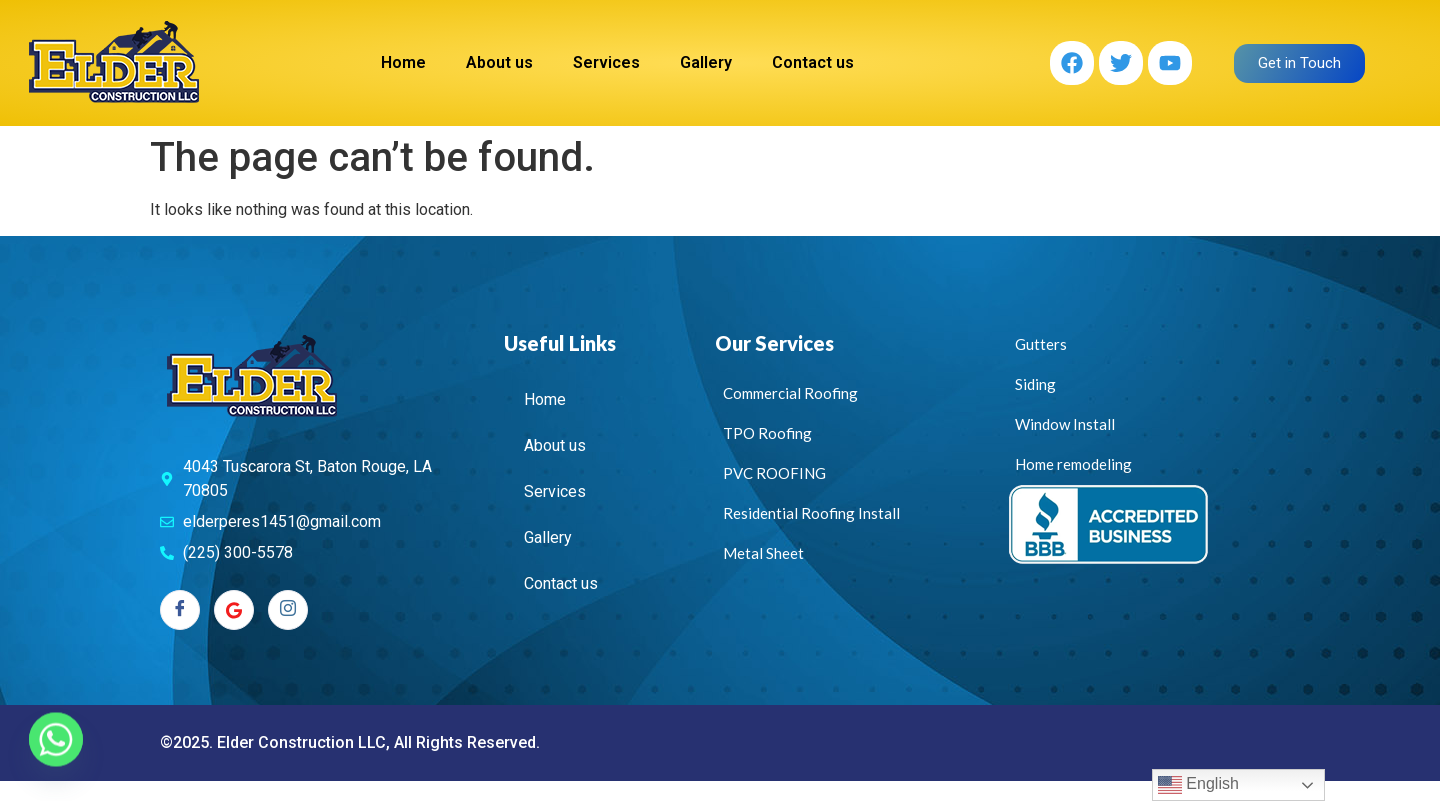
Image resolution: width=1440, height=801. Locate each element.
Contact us (813, 62)
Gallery (706, 62)
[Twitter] (234, 610)
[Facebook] (180, 610)
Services (606, 62)
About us (499, 62)
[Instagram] (288, 610)
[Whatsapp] (56, 749)
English (1198, 785)
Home (403, 62)
